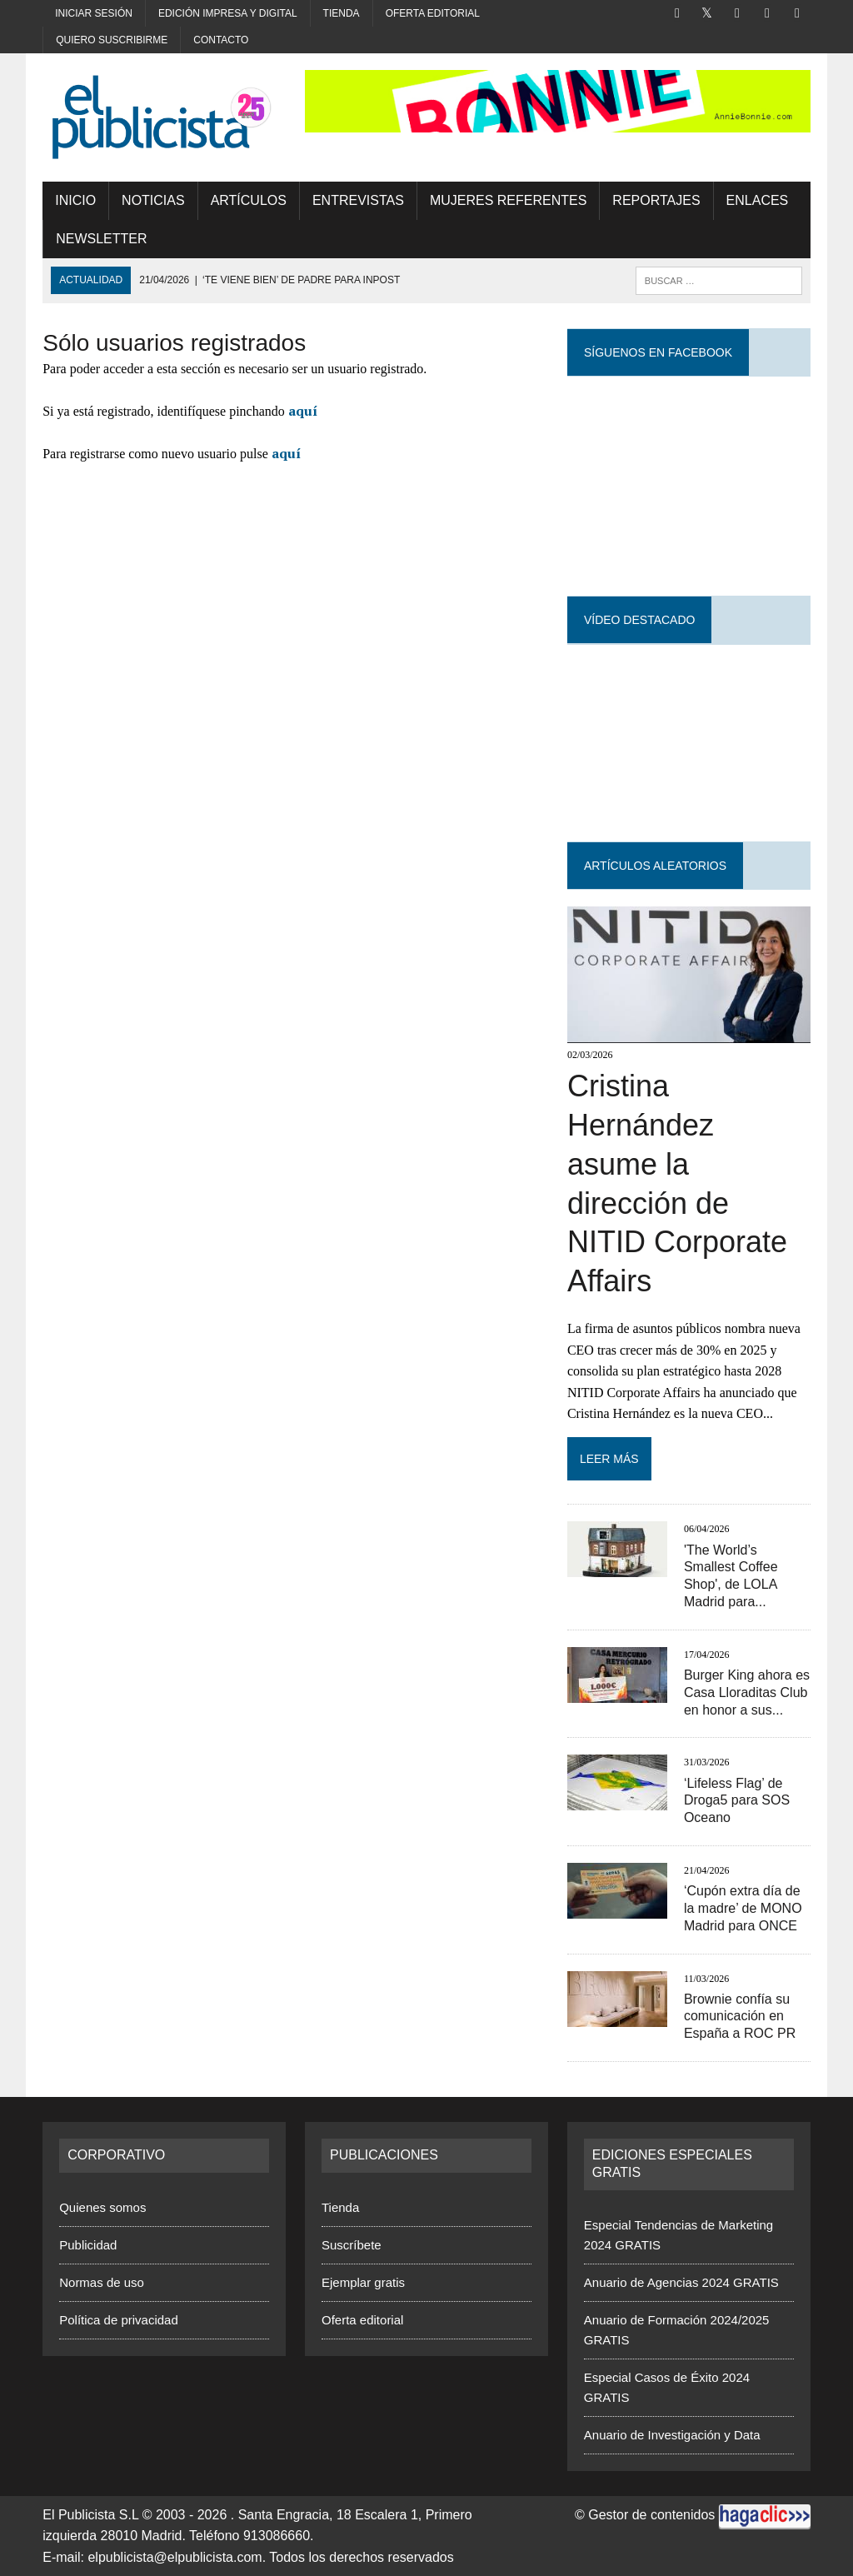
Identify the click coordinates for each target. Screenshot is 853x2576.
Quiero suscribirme (111, 40)
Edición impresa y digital (227, 13)
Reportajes (656, 200)
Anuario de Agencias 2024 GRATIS (681, 2282)
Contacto (220, 40)
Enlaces (757, 200)
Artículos (249, 200)
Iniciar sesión (93, 13)
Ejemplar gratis (363, 2282)
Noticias (153, 200)
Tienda (341, 13)
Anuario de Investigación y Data (672, 2435)
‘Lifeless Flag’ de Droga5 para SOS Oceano (737, 1800)
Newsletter (101, 239)
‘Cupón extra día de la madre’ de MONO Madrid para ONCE (743, 1908)
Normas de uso (101, 2282)
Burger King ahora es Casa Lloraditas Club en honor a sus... (747, 1692)
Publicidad (88, 2245)
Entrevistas (358, 200)
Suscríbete (352, 2245)
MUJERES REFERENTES (508, 200)
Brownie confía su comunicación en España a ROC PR (740, 2016)
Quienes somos (102, 2207)
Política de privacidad (118, 2320)
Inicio (75, 200)
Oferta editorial (433, 13)
